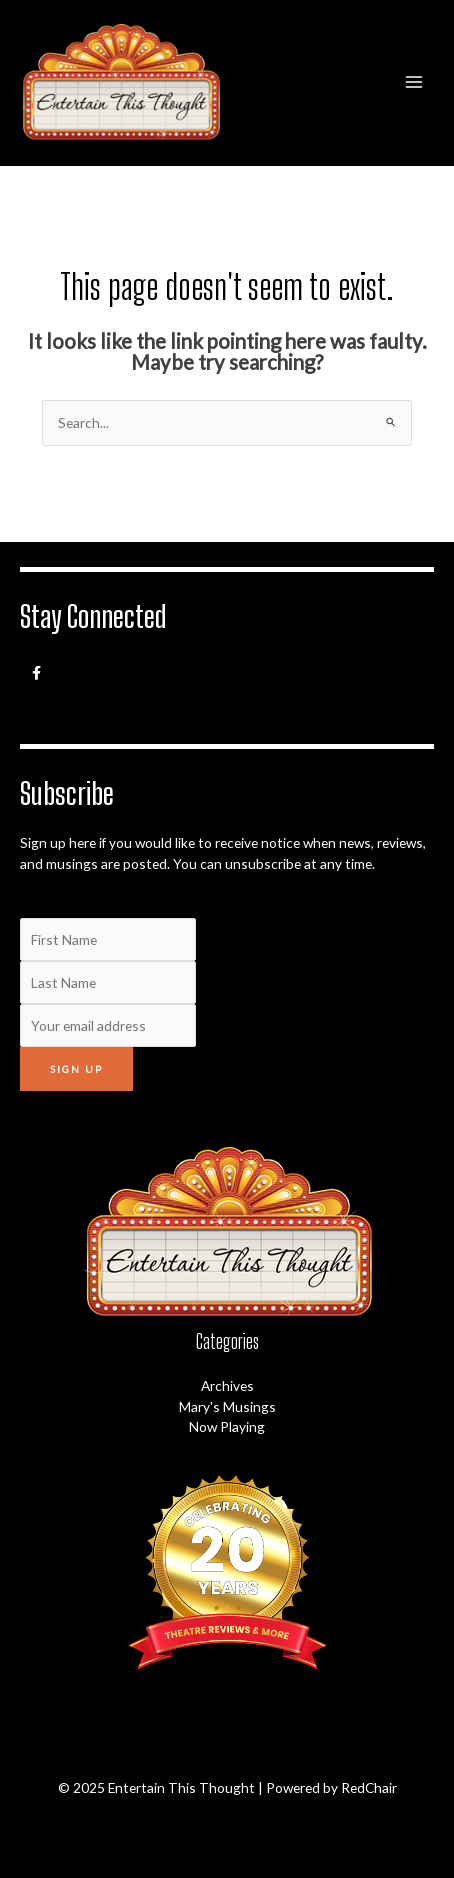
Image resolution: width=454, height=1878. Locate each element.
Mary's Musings (227, 1406)
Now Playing (227, 1426)
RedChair (369, 1787)
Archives (227, 1385)
